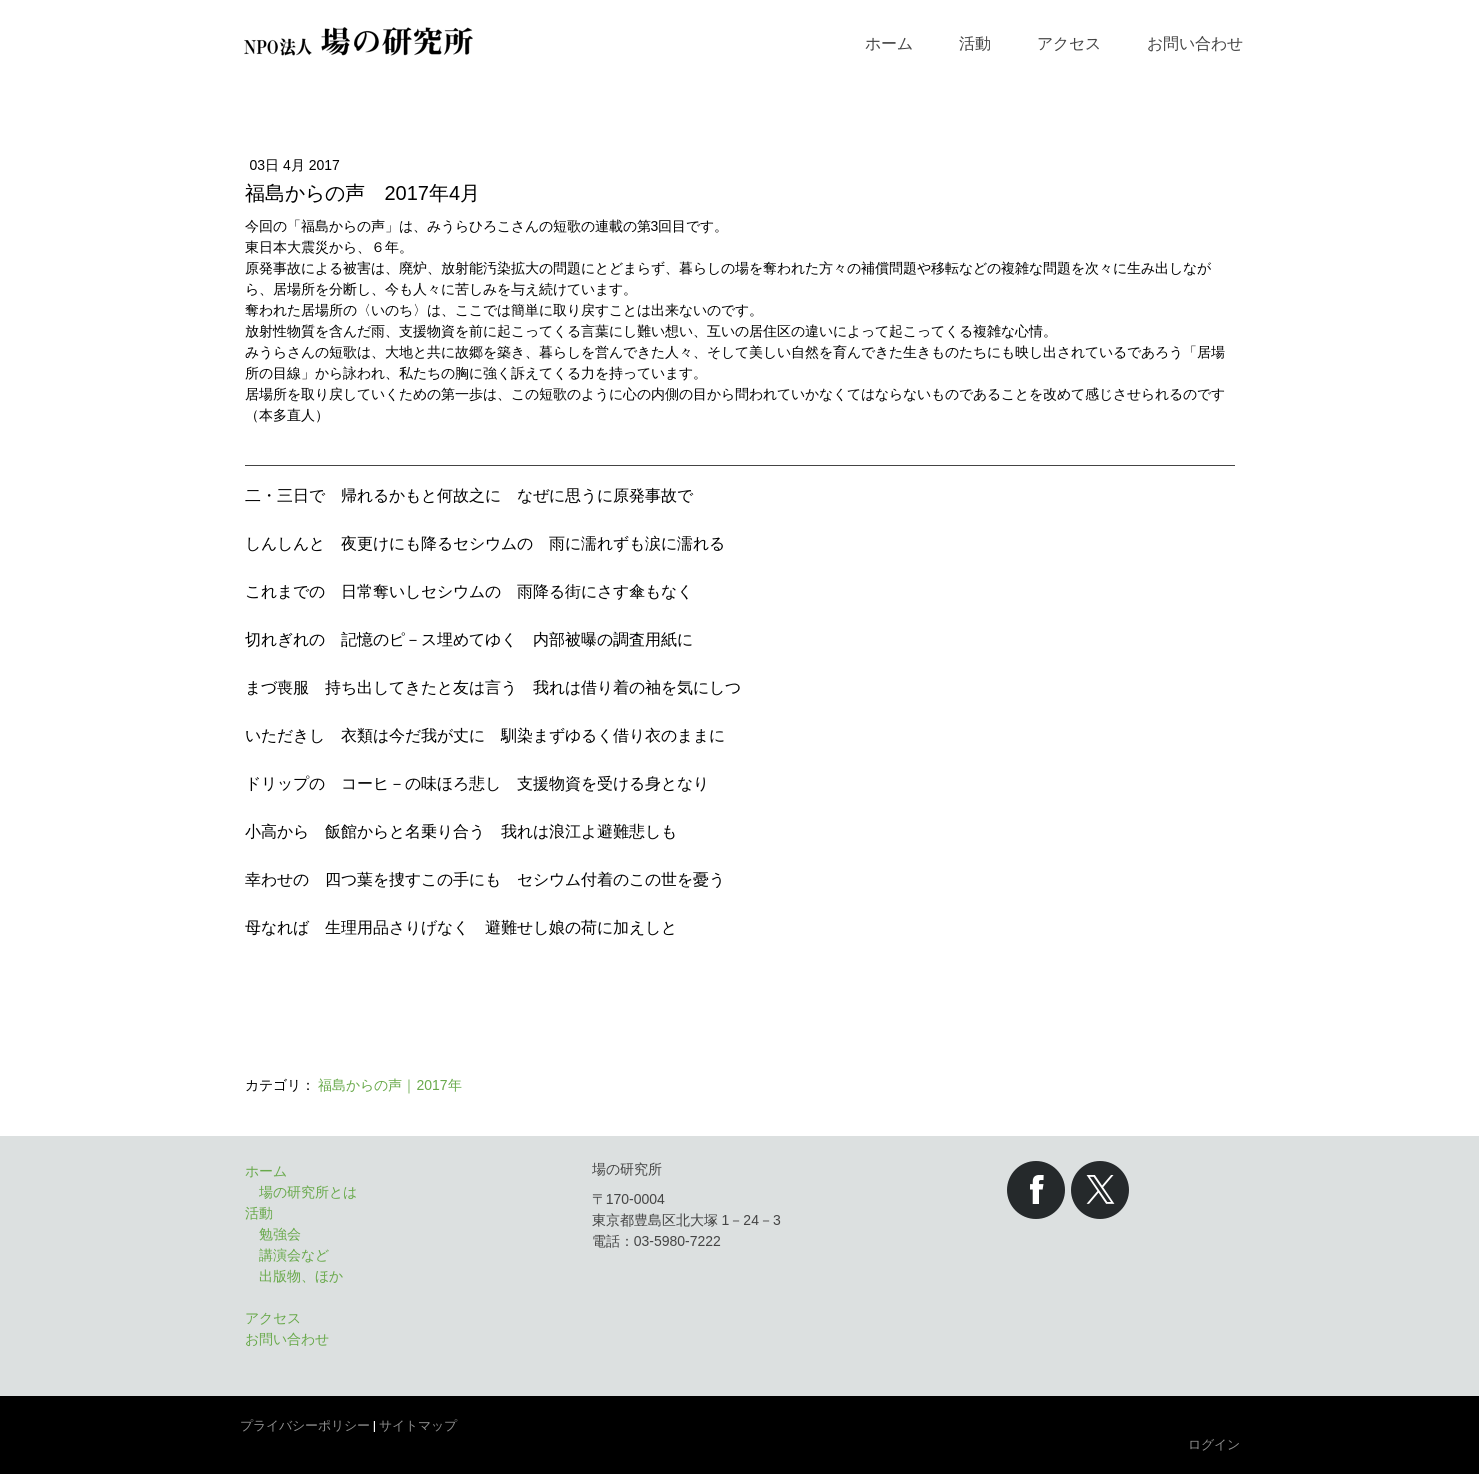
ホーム (889, 43)
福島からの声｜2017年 (389, 1085)
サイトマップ (418, 1425)
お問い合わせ (1195, 43)
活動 (975, 43)
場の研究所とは (308, 1192)
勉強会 (280, 1234)
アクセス (1069, 43)
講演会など (294, 1255)
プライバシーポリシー (305, 1425)
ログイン (1214, 1444)
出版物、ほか (301, 1276)
